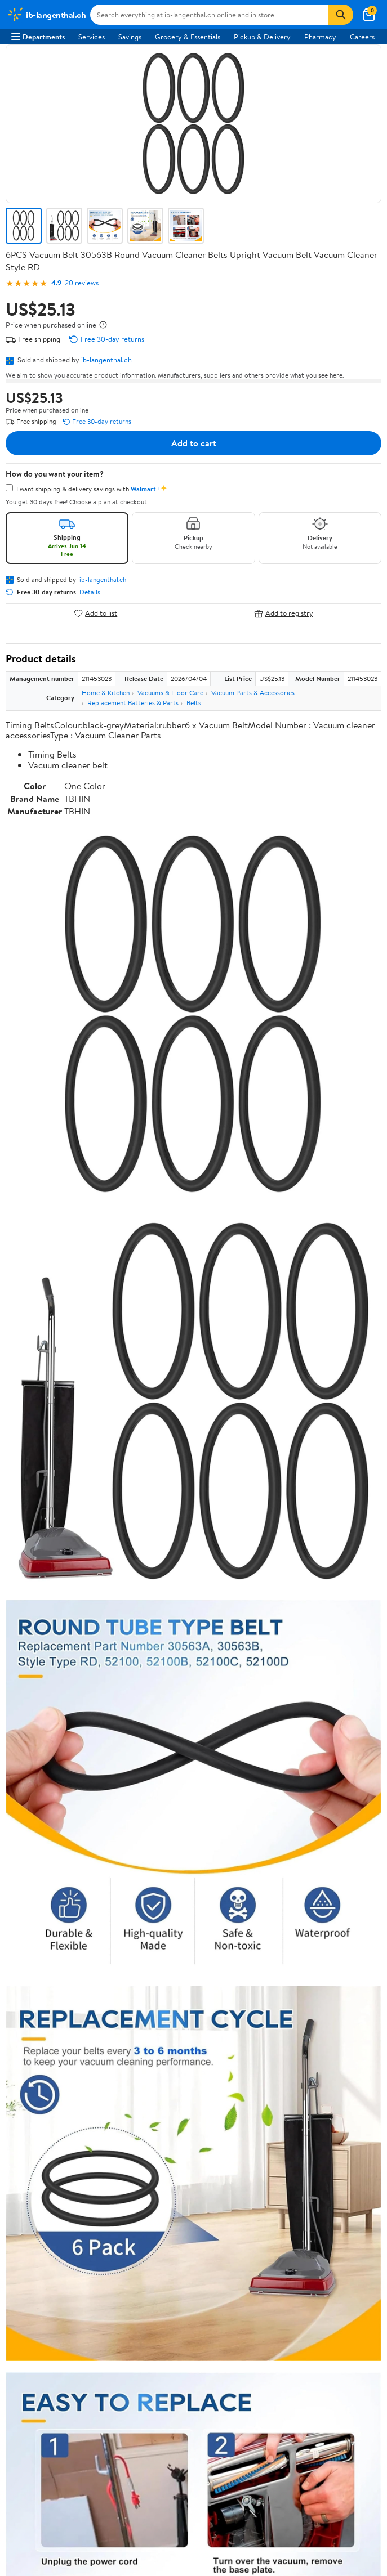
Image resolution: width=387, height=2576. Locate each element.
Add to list (95, 613)
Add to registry (283, 613)
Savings (129, 37)
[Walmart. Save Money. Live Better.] (46, 15)
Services (91, 37)
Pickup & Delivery (262, 37)
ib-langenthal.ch (106, 360)
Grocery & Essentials (187, 37)
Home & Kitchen (106, 692)
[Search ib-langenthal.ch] (209, 15)
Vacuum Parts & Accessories (253, 692)
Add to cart (193, 443)
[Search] (340, 15)
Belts (193, 702)
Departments (38, 37)
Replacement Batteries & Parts (133, 702)
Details (89, 592)
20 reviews (82, 283)
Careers (362, 37)
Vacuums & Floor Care (170, 692)
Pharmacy (320, 37)
